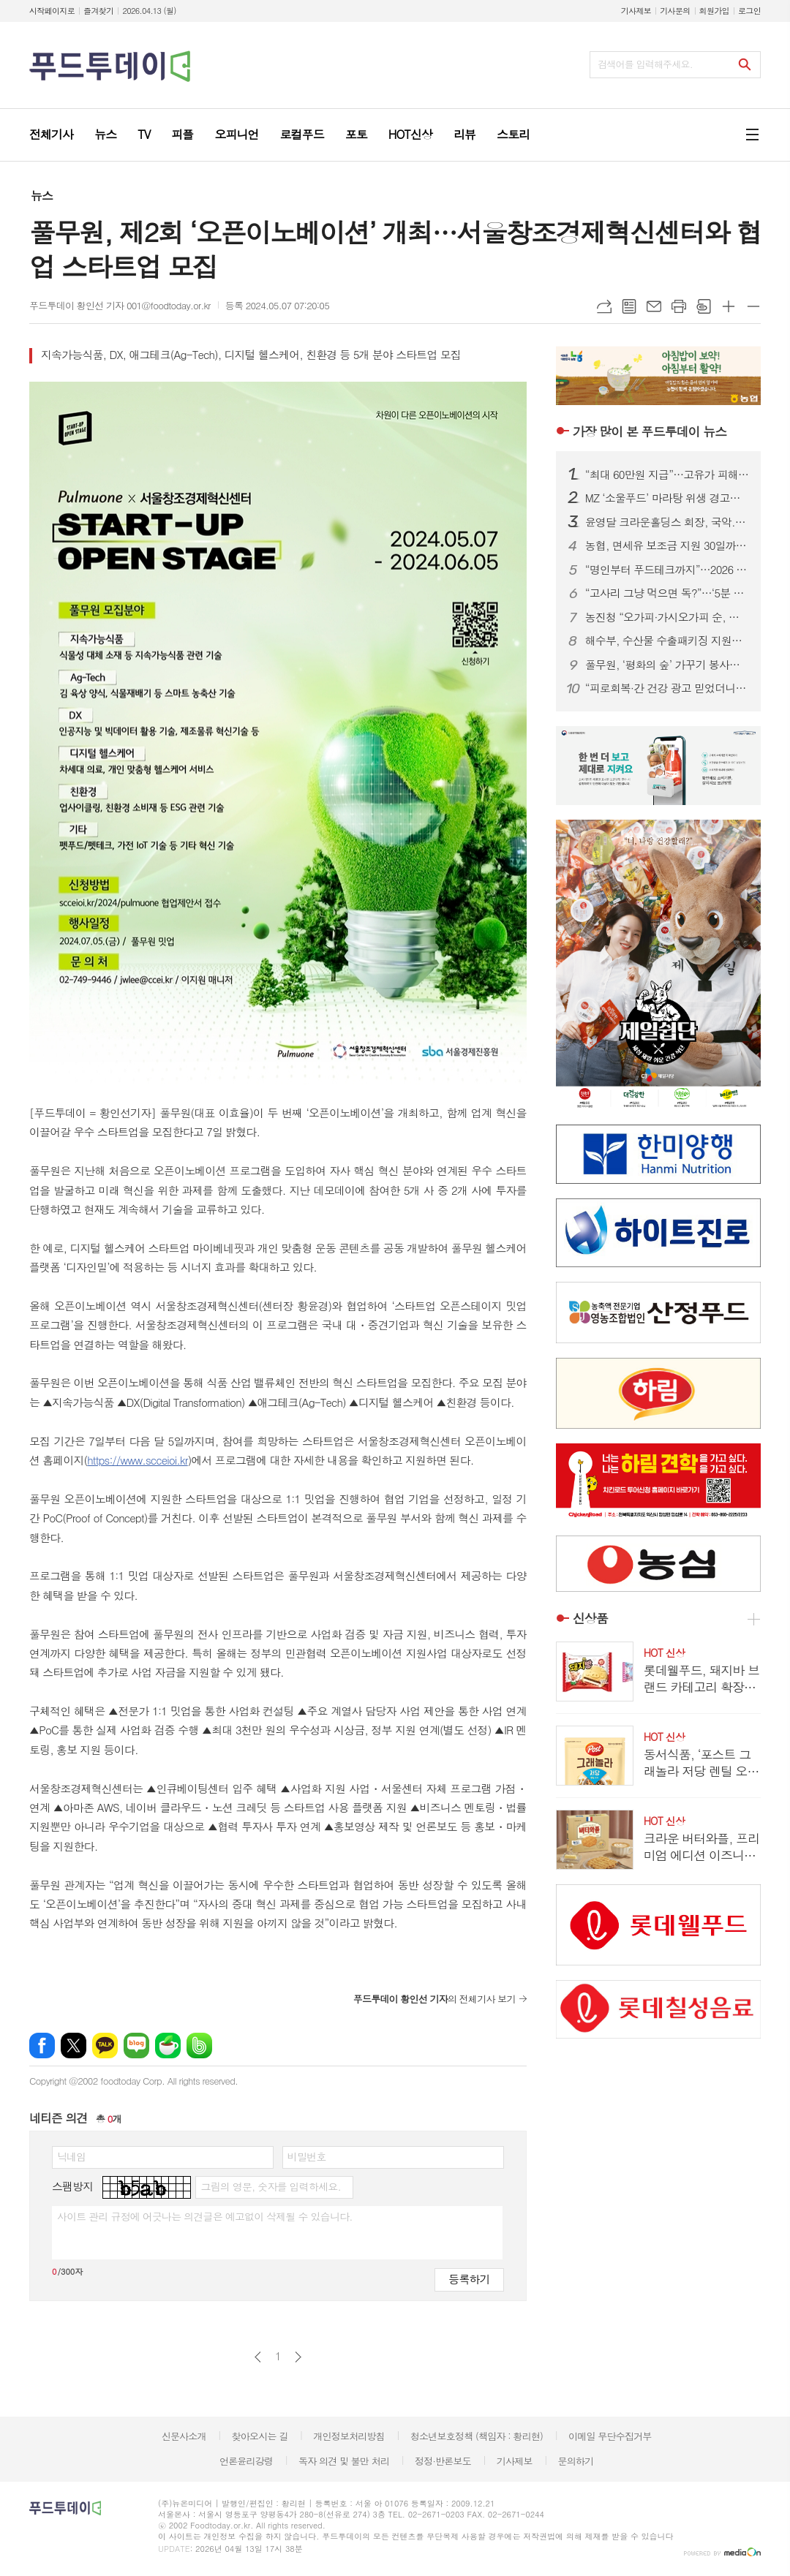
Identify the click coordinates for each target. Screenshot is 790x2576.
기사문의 (675, 10)
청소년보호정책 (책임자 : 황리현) (476, 2436)
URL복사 (604, 306)
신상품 (590, 1619)
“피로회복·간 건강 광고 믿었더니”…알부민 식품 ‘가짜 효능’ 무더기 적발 (667, 688)
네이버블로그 (136, 2045)
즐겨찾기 (98, 10)
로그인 (749, 10)
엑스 (73, 2045)
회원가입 (714, 10)
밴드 (199, 2045)
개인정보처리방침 (349, 2436)
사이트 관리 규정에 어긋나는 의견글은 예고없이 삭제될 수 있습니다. (205, 2216)
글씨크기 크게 (728, 306)
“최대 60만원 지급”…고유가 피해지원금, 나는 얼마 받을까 (667, 474)
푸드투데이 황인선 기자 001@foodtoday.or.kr (120, 305)
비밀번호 (306, 2156)
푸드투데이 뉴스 (649, 431)
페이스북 (42, 2045)
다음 (298, 2357)
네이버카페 (168, 2045)
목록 (629, 306)
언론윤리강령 (246, 2461)
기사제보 (636, 10)
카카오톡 (105, 2045)
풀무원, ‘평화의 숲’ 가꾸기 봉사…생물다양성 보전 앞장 (667, 664)
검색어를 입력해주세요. (645, 64)
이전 (257, 2357)
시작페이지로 (52, 10)
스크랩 (703, 306)
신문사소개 (184, 2436)
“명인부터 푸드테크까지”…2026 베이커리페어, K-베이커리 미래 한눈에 (667, 569)
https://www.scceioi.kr (137, 1460)
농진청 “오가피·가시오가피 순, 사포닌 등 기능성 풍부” (667, 617)
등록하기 (468, 2278)
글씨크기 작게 (753, 306)
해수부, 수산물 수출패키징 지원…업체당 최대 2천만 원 (667, 640)
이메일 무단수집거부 (610, 2436)
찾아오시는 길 (260, 2436)
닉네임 (71, 2156)
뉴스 (42, 195)
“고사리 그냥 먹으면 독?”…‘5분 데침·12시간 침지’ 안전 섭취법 (667, 593)
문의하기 (575, 2461)
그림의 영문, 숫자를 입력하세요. (270, 2186)
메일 (654, 306)
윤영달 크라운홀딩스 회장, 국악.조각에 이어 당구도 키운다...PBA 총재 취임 (667, 522)
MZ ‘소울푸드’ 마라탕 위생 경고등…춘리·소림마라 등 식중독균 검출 (667, 498)
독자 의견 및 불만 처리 (343, 2461)
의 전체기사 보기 (434, 1999)
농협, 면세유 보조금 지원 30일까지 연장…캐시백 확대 (667, 545)
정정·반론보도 (443, 2461)
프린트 (679, 306)
